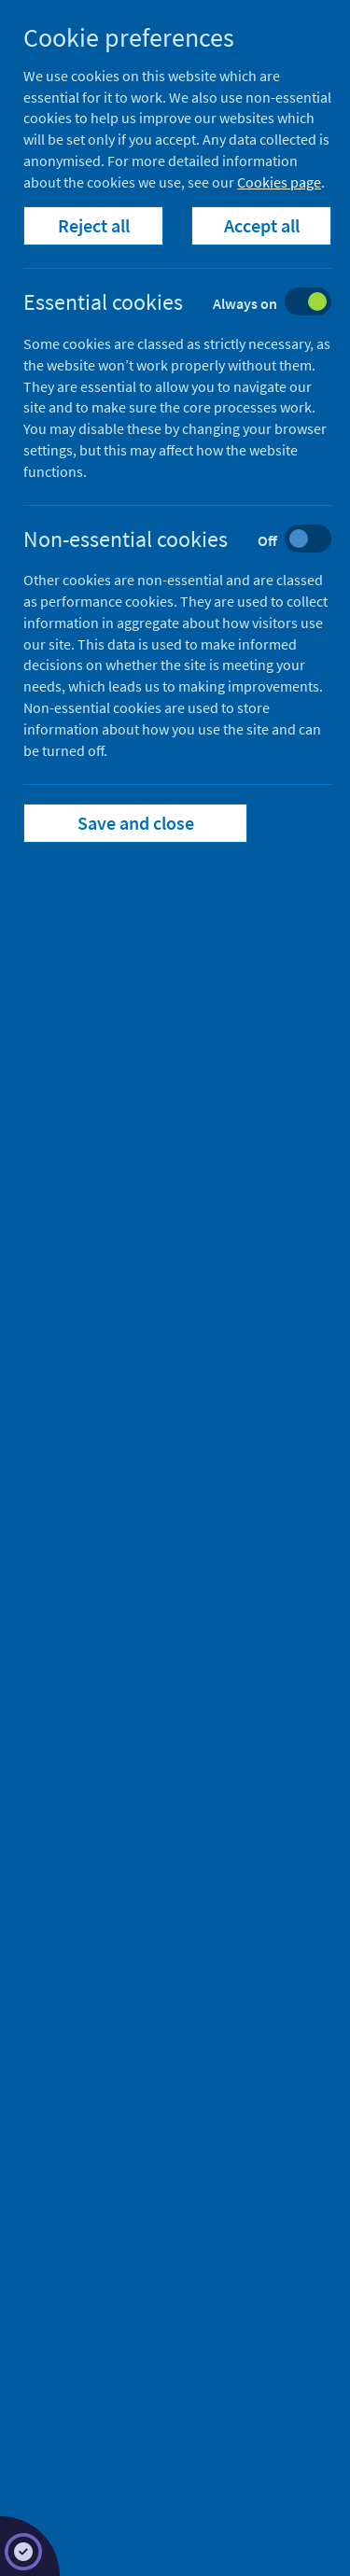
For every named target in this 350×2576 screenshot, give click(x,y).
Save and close (135, 822)
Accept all (262, 225)
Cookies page (279, 182)
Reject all (94, 225)
